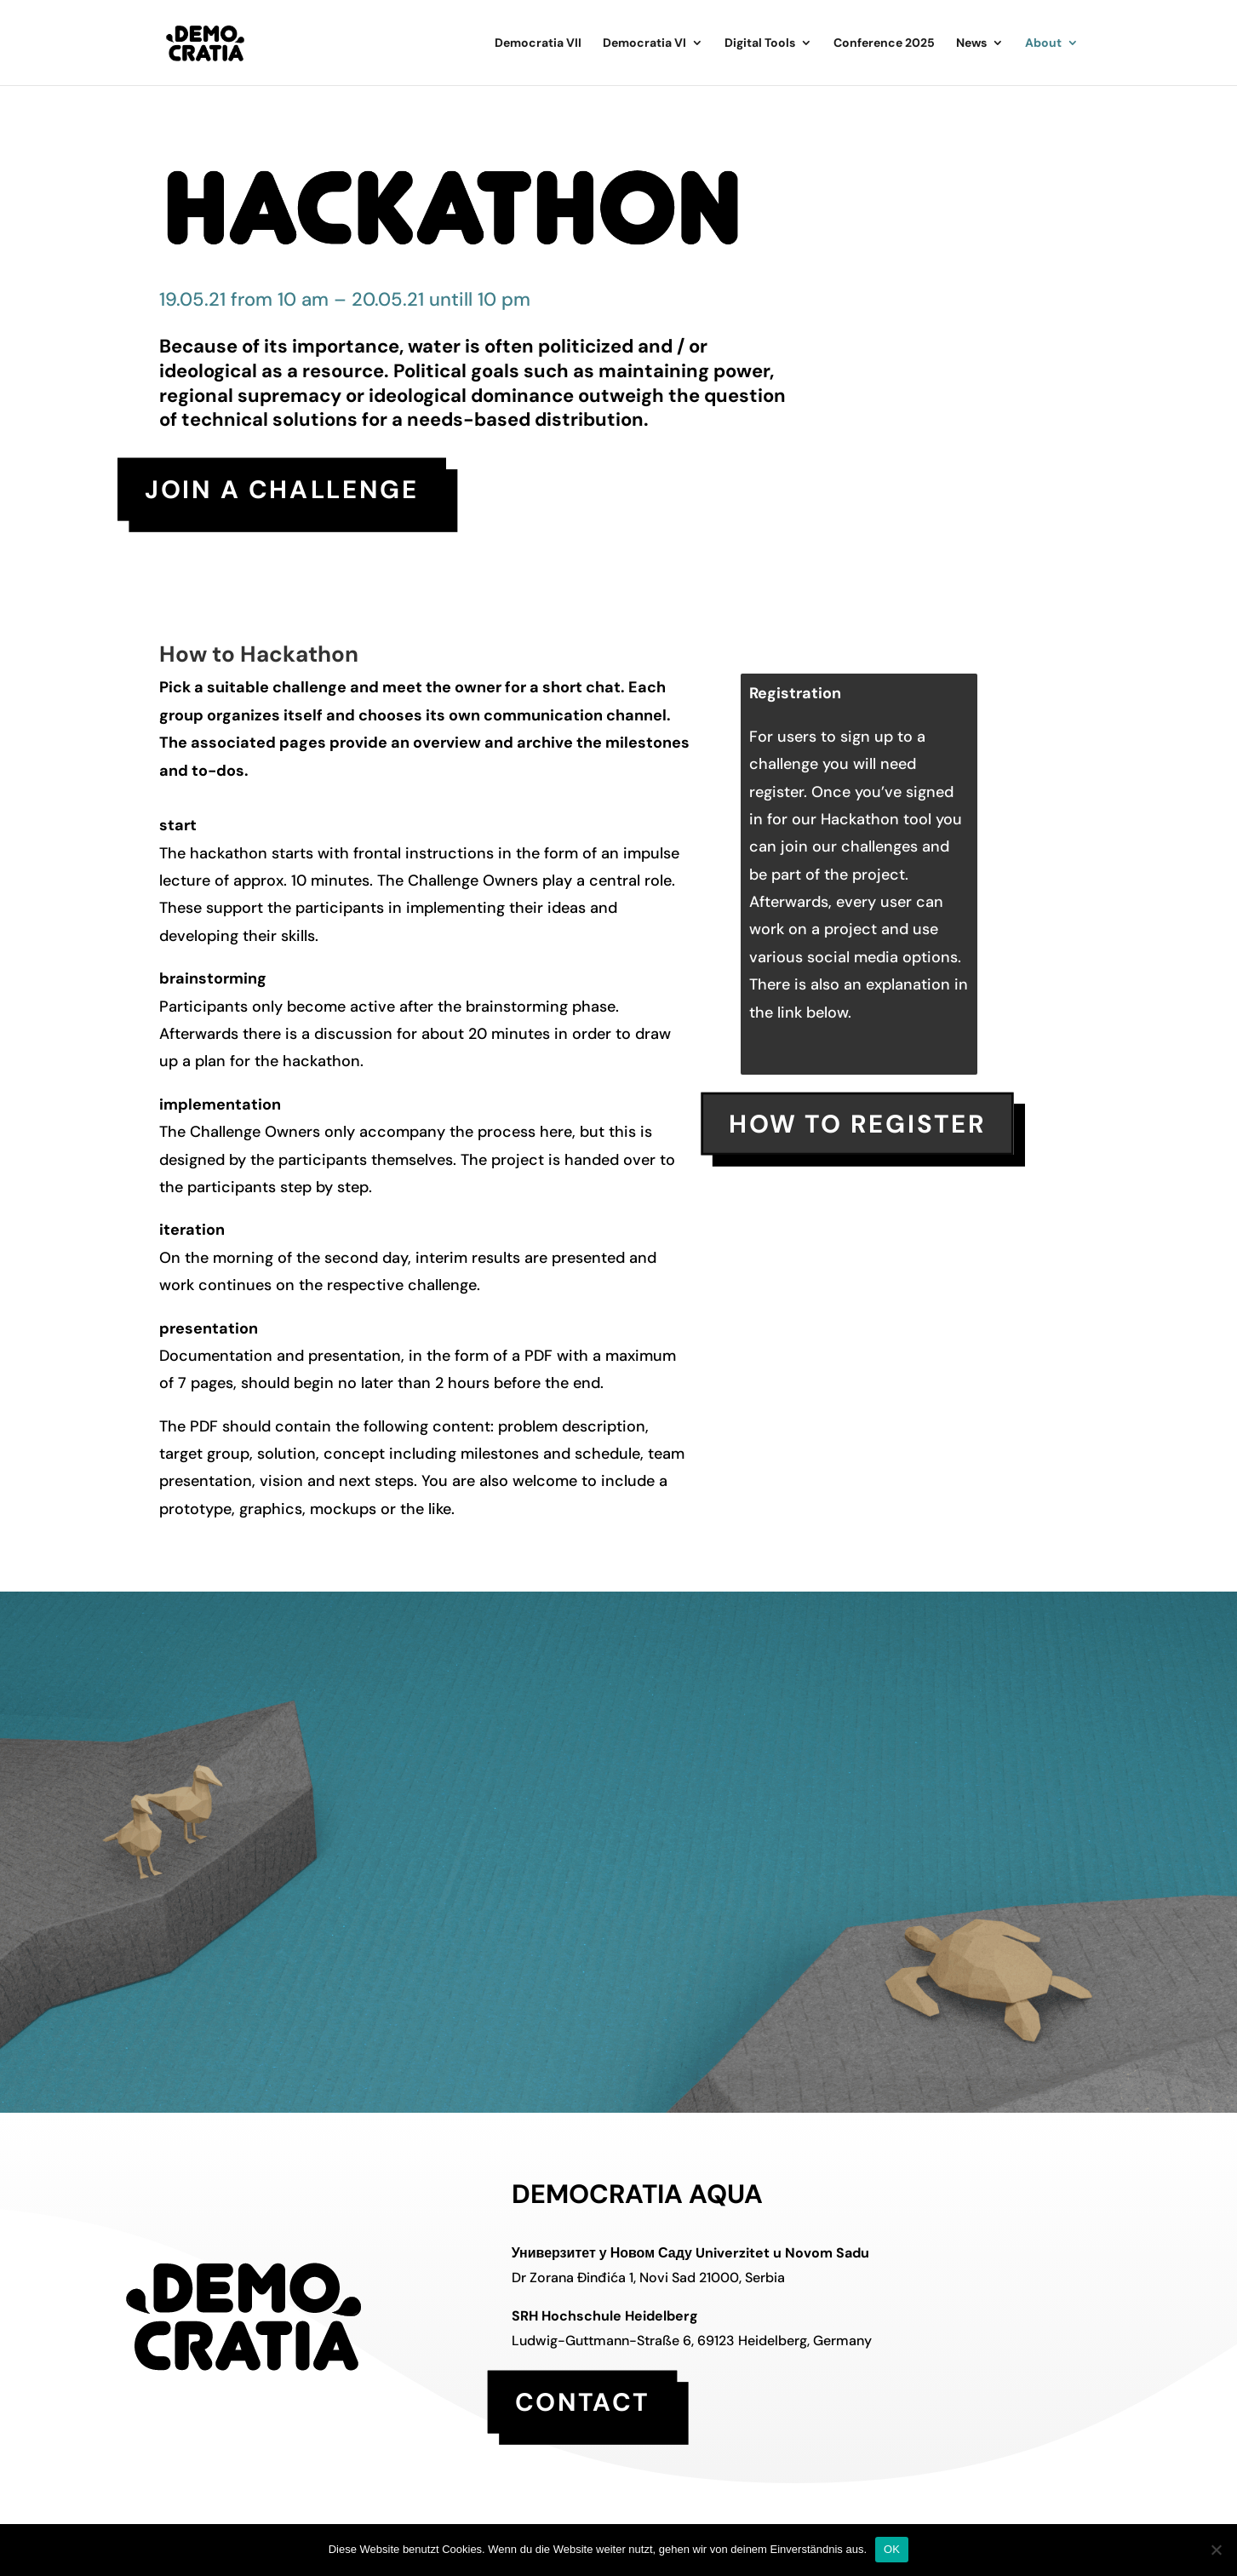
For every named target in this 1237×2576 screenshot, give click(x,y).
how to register (858, 1123)
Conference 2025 (884, 43)
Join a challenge (282, 489)
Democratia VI (644, 43)
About (1043, 43)
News (971, 43)
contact (582, 2401)
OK (892, 2549)
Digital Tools (759, 43)
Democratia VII (538, 43)
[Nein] (1215, 2549)
